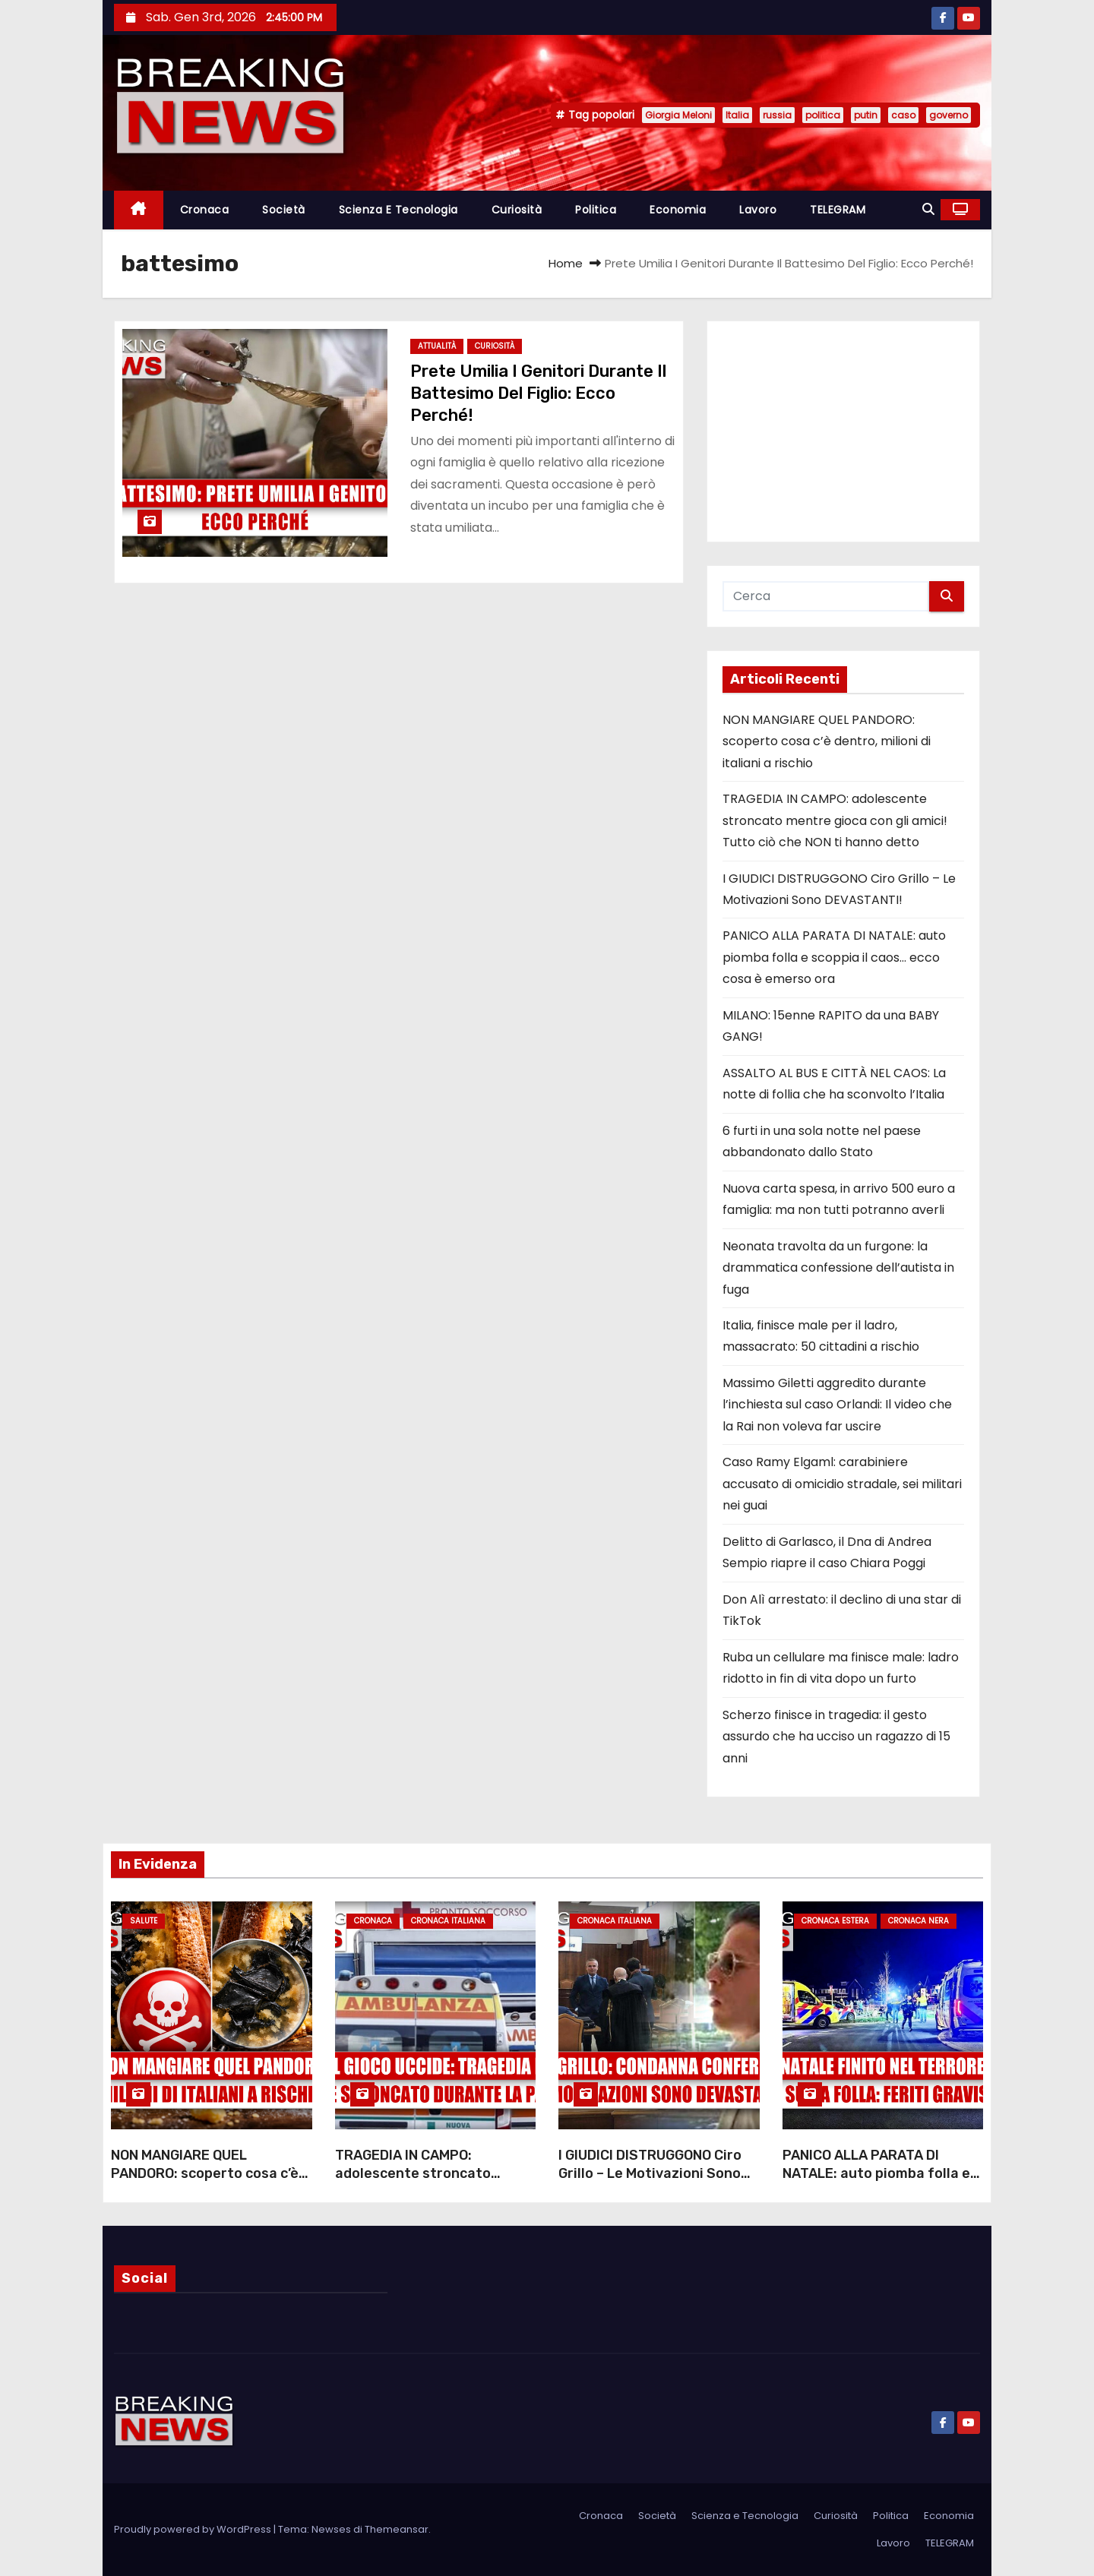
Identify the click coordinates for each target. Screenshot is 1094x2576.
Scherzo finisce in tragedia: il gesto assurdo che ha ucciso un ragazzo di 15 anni (836, 1736)
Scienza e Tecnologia (398, 209)
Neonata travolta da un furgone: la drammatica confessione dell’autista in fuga (838, 1267)
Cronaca (204, 209)
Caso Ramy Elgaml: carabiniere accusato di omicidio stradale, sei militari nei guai (842, 1483)
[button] (928, 209)
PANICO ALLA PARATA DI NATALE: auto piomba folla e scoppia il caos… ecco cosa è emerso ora (834, 957)
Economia (678, 209)
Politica (595, 209)
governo (948, 115)
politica (822, 115)
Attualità (437, 346)
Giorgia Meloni (678, 115)
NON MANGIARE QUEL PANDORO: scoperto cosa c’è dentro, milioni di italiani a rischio (826, 741)
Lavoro (757, 209)
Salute (143, 1920)
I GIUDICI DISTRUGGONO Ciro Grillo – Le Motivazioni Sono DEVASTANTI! (649, 2173)
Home (566, 263)
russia (777, 115)
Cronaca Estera (835, 1920)
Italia (737, 115)
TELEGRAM (837, 209)
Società (283, 209)
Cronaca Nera (918, 1920)
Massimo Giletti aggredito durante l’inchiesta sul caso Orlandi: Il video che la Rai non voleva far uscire (837, 1404)
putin (865, 115)
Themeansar (396, 2529)
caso (903, 115)
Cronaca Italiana (448, 1920)
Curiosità (517, 209)
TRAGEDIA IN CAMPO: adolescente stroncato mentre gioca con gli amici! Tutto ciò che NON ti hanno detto (834, 820)
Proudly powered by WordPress (194, 2529)
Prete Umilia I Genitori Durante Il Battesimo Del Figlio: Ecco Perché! (538, 393)
